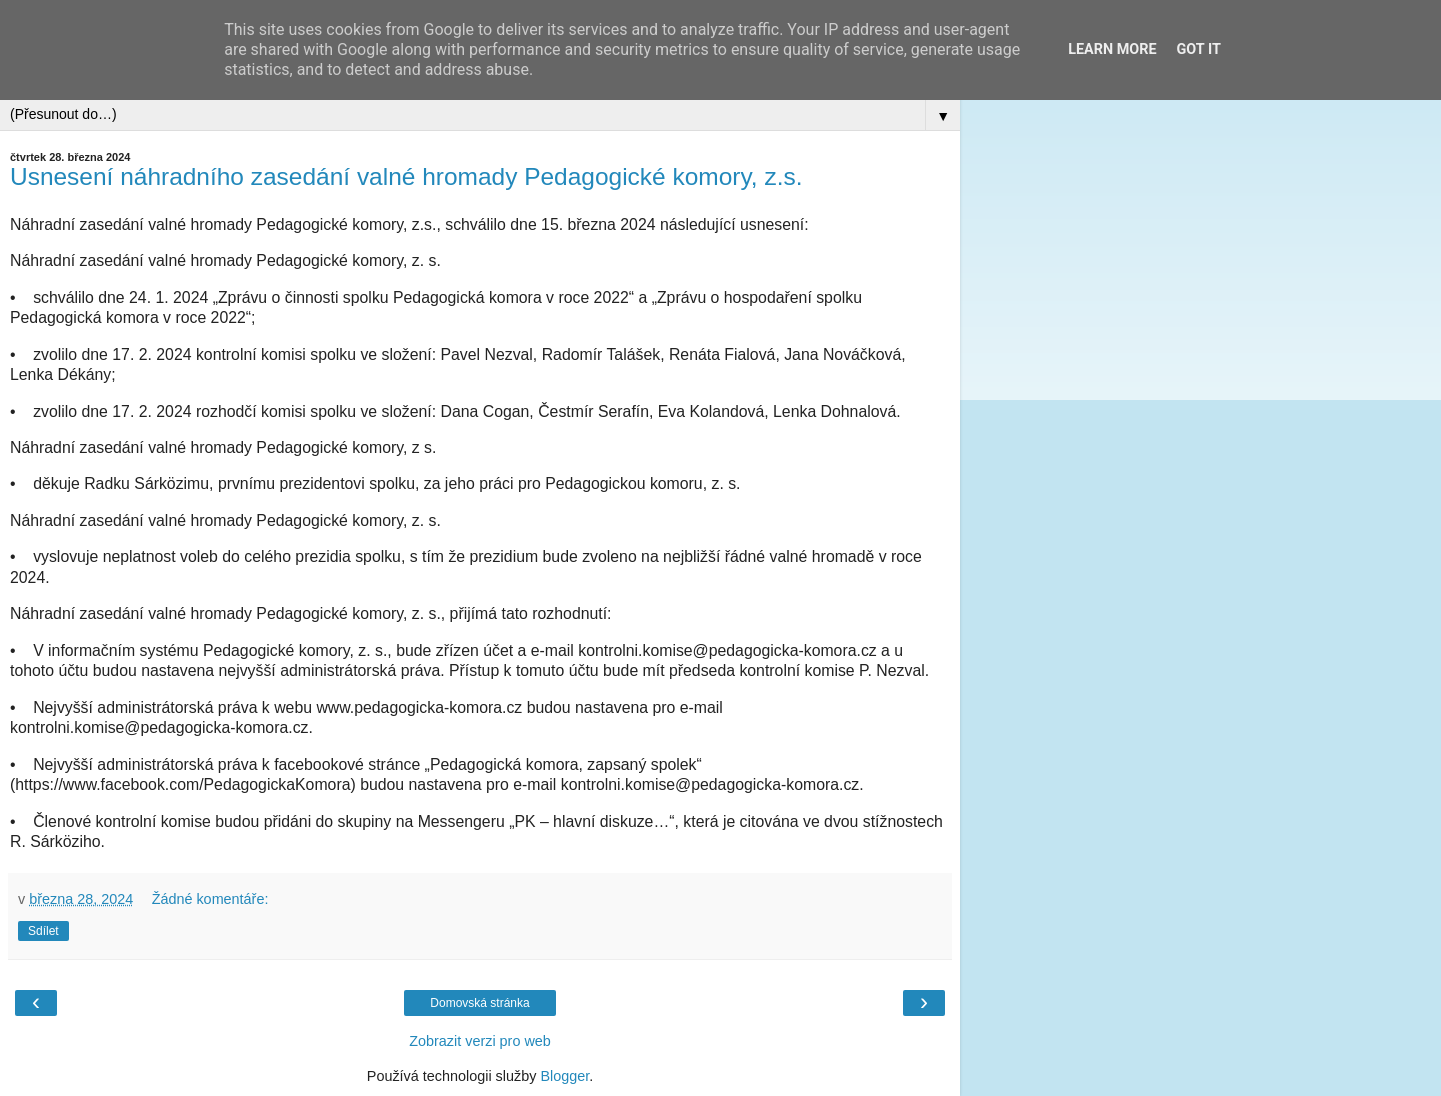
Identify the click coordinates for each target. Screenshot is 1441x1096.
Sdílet (43, 931)
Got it (1199, 49)
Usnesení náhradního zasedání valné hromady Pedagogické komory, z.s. (406, 176)
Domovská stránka (479, 1003)
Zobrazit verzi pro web (480, 1041)
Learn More (1112, 49)
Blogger (564, 1076)
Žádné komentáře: (210, 899)
